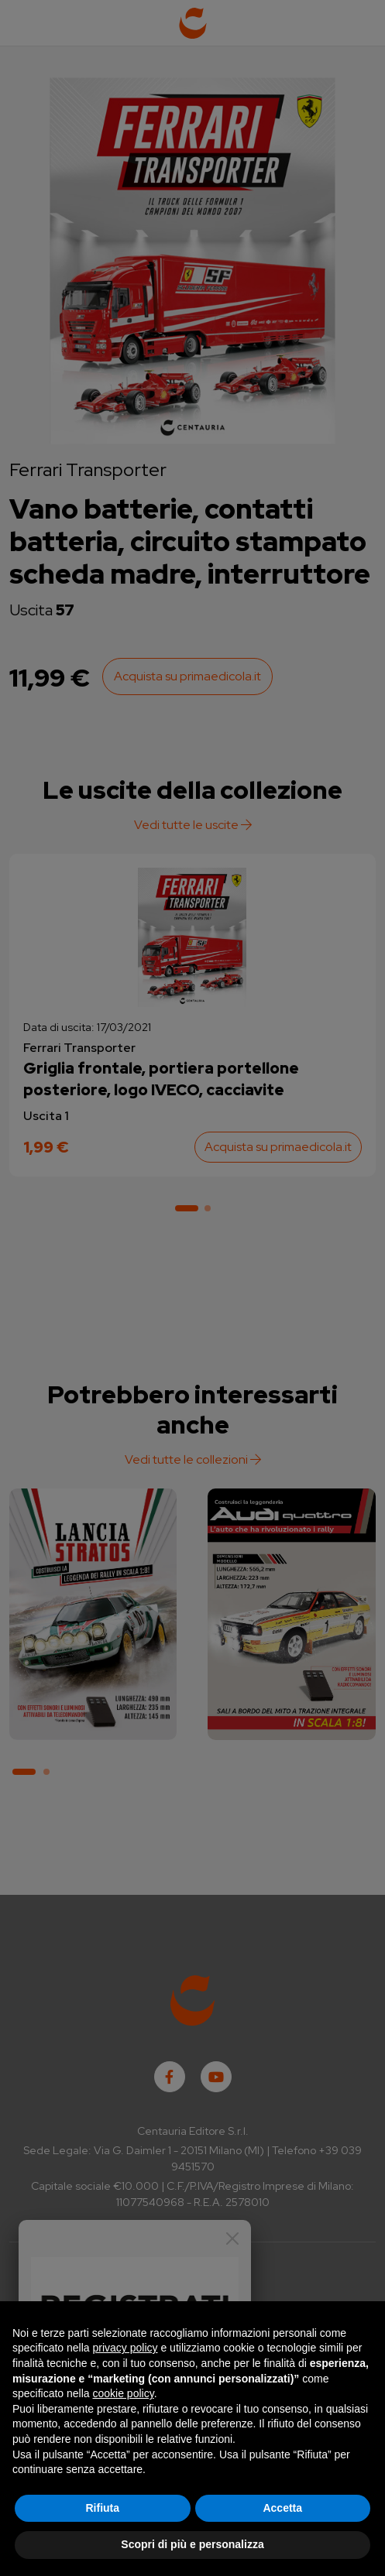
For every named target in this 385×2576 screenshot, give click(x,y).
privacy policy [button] (125, 2347)
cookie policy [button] (123, 2393)
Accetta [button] (282, 2508)
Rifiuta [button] (102, 2508)
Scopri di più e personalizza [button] (192, 2544)
